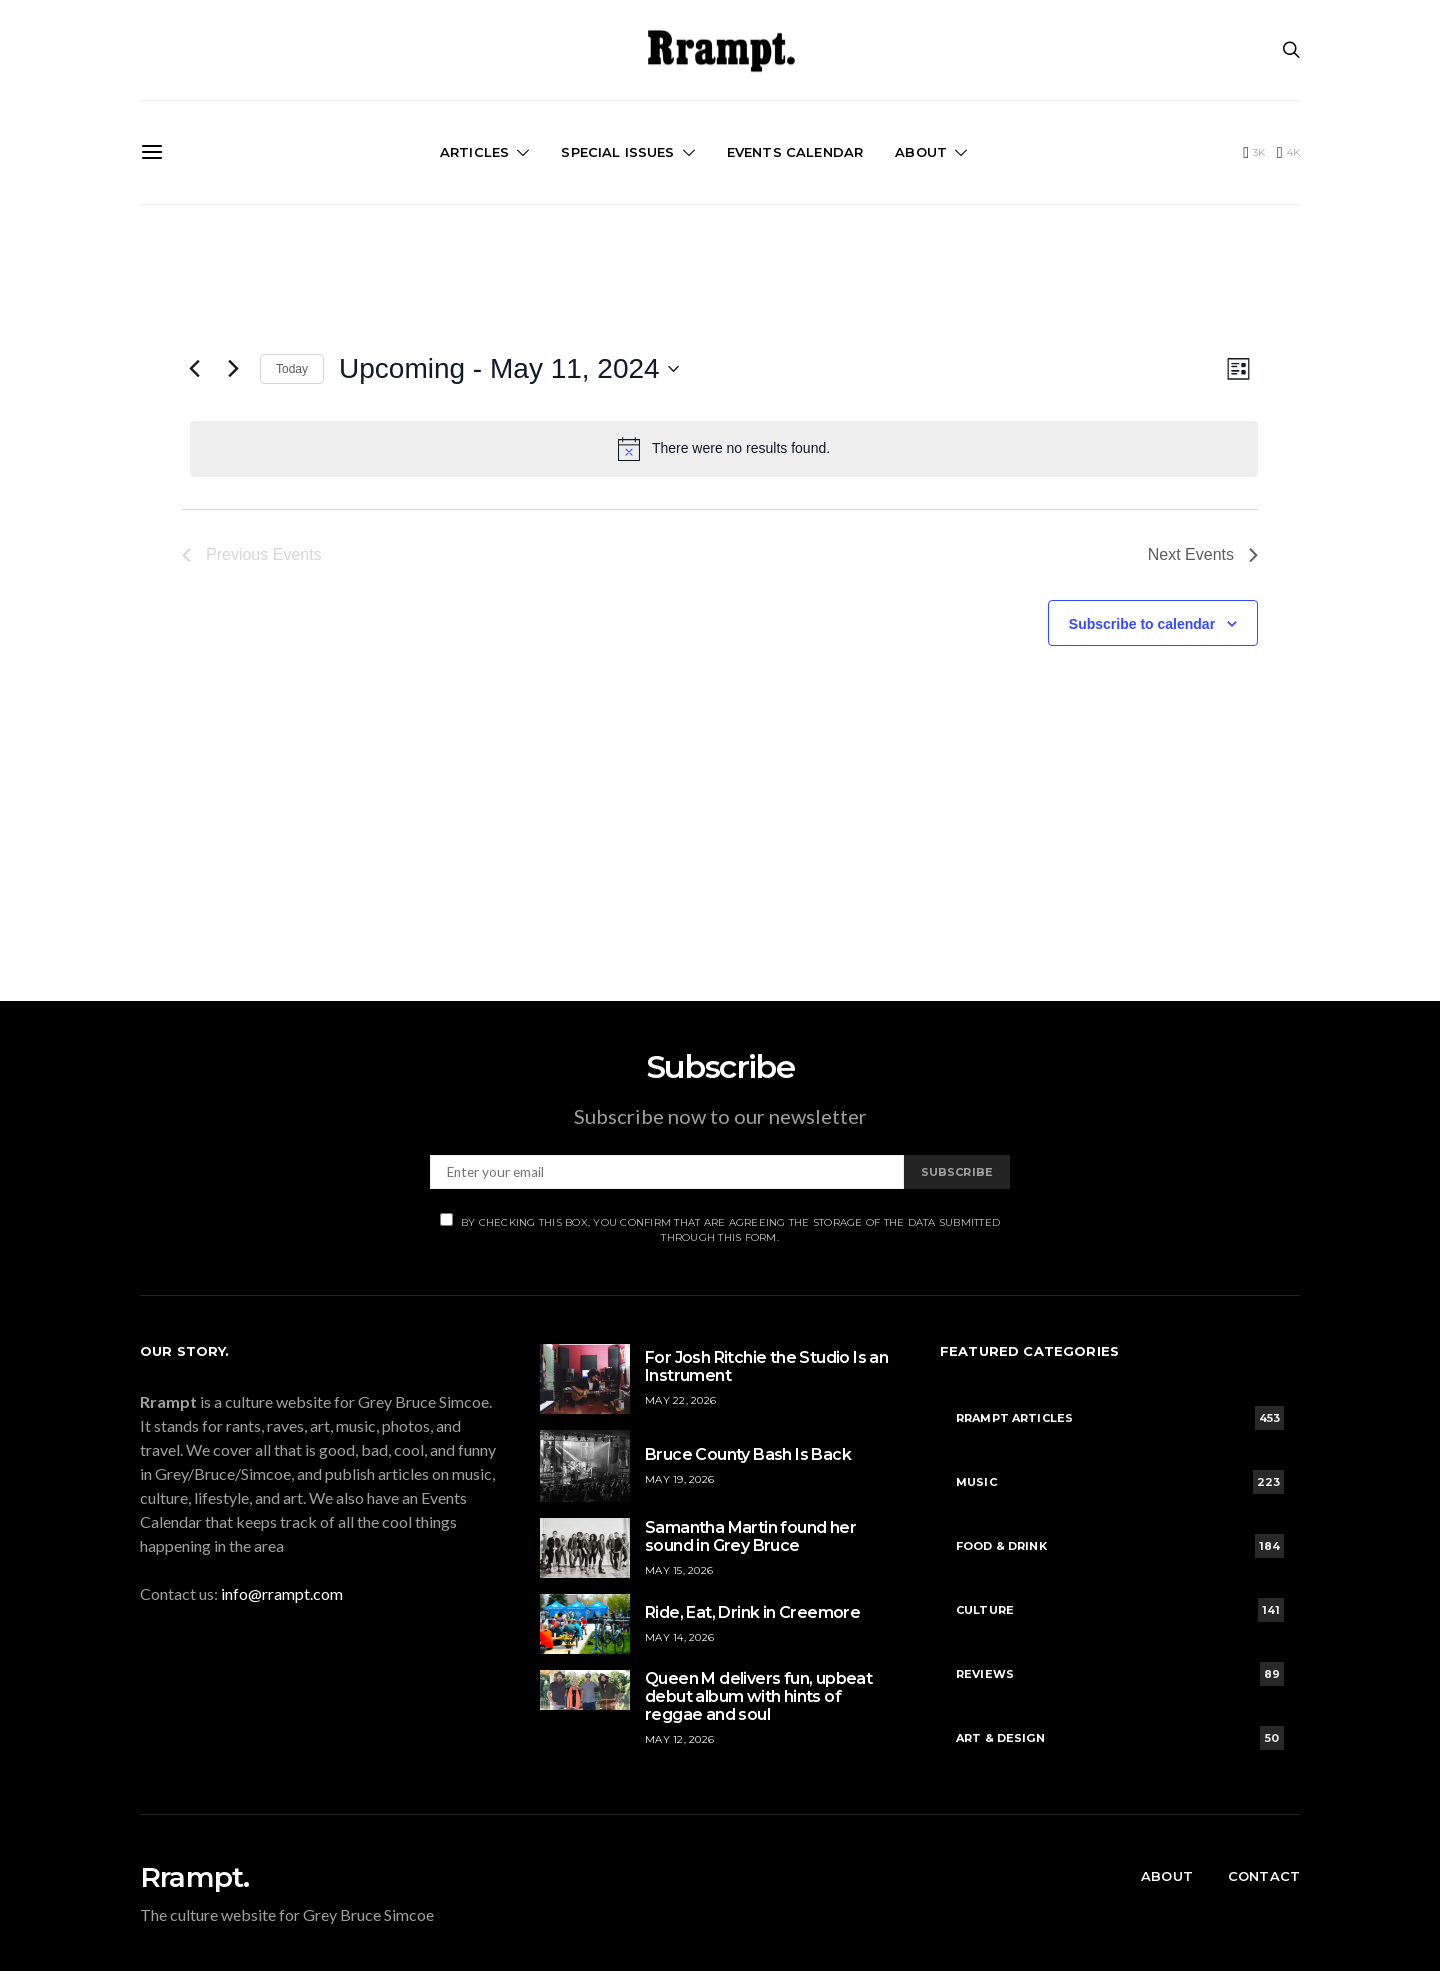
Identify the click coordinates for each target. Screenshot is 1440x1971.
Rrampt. (194, 1877)
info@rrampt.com (282, 1593)
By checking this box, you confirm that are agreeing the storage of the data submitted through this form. (720, 1228)
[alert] (724, 449)
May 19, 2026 (679, 1479)
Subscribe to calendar (1142, 624)
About (921, 152)
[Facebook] (1254, 153)
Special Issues (617, 152)
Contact (1264, 1876)
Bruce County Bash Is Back (748, 1454)
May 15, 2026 (679, 1570)
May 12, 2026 (679, 1739)
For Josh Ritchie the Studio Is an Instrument (766, 1366)
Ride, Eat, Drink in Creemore (752, 1612)
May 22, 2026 (680, 1400)
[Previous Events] (194, 369)
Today (292, 369)
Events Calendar (795, 152)
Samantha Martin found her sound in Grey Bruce (750, 1536)
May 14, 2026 (679, 1637)
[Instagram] (1288, 153)
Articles (474, 152)
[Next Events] (233, 369)
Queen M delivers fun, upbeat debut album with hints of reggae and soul (758, 1696)
